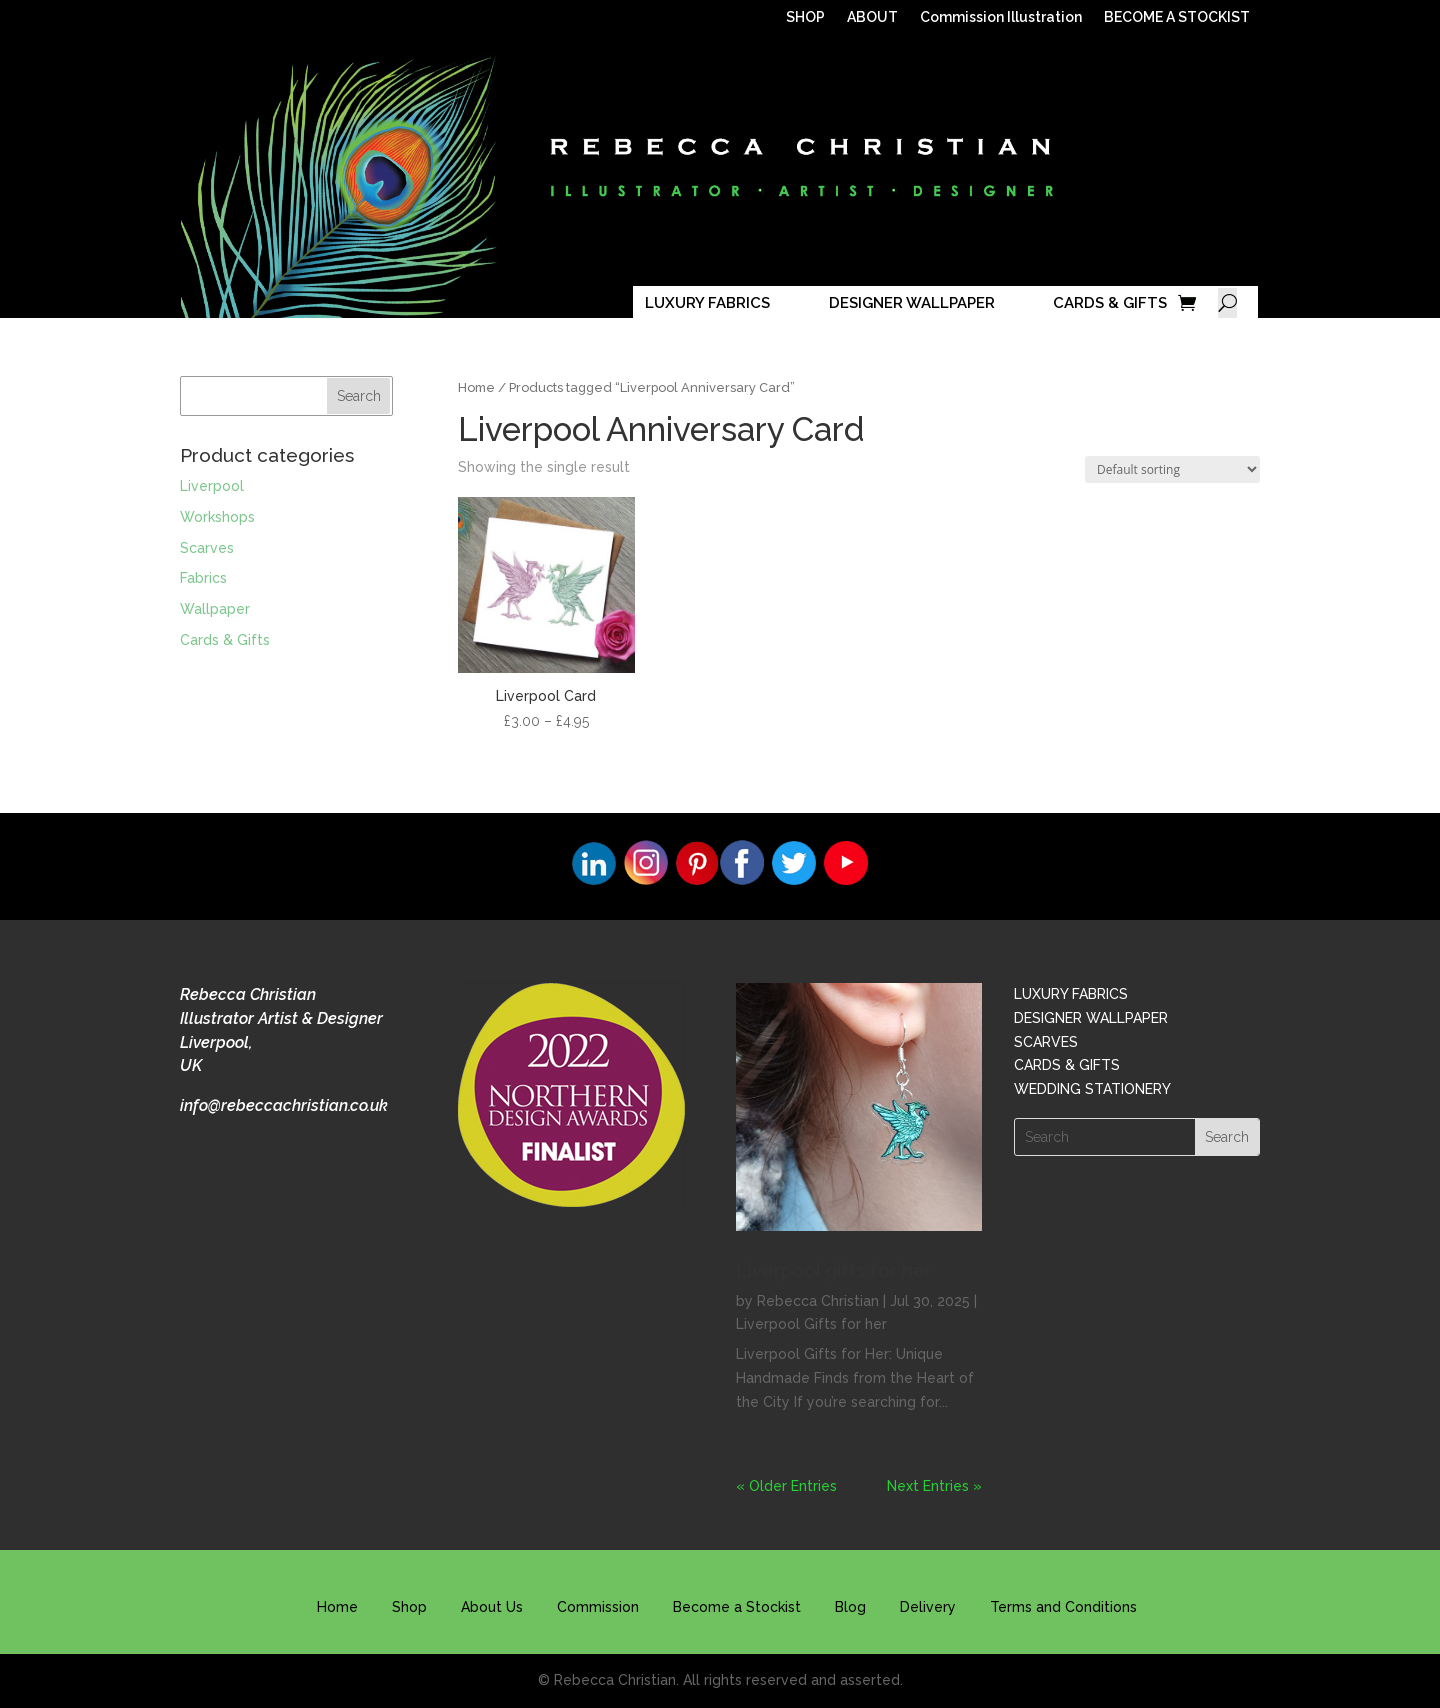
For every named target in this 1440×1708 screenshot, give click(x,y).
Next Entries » (934, 1486)
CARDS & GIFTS (1110, 303)
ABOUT (872, 17)
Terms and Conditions (1063, 1607)
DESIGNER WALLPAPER (912, 303)
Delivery (928, 1607)
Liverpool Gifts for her (811, 1324)
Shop (409, 1607)
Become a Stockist (737, 1607)
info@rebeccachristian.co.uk (284, 1105)
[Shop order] (1172, 469)
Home (476, 387)
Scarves (207, 548)
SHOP (805, 17)
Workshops (217, 517)
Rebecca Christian (818, 1301)
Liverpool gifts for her (834, 1270)
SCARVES (1046, 1042)
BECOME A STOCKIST (1177, 17)
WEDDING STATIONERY (1092, 1089)
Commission (598, 1607)
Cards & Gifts (225, 640)
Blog (850, 1607)
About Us (492, 1607)
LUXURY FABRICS (707, 303)
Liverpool (212, 486)
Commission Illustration (1001, 17)
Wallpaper (215, 609)
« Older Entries (786, 1486)
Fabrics (203, 578)
